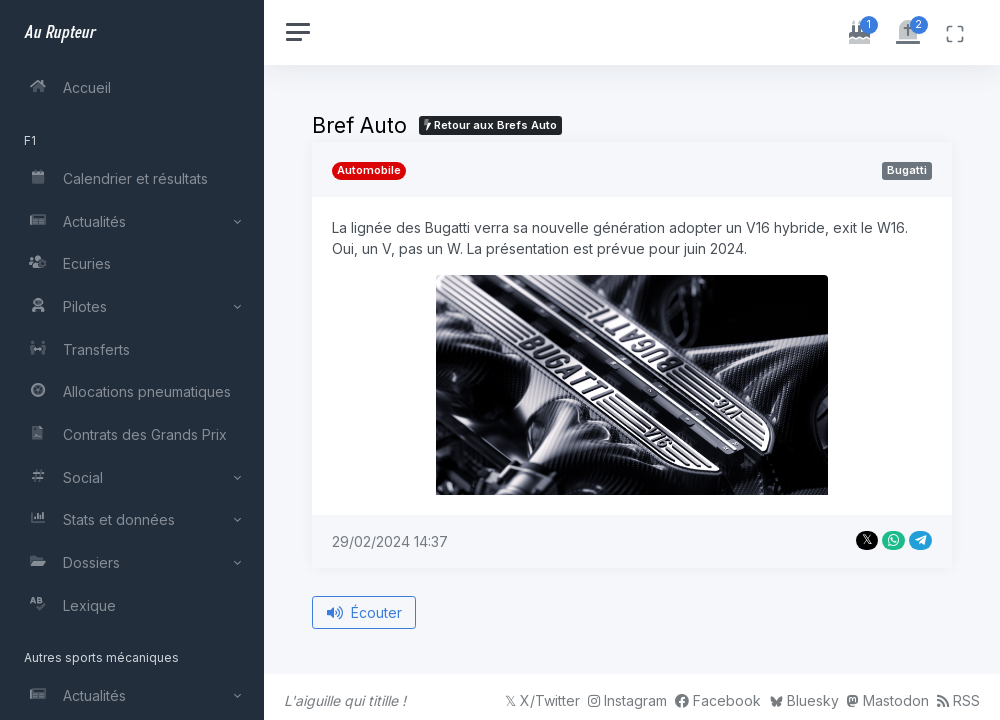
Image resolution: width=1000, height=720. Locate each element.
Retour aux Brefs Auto (490, 125)
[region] (132, 360)
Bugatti (907, 170)
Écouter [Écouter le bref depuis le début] (364, 612)
